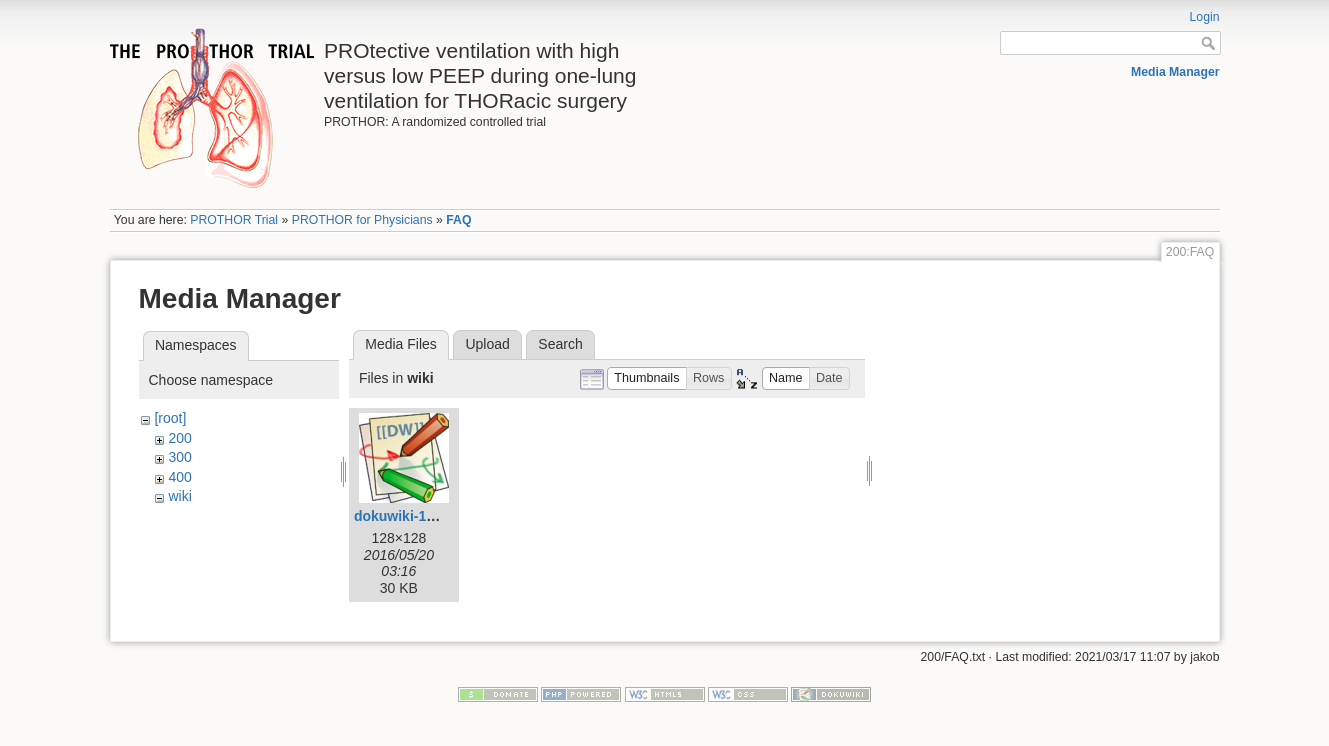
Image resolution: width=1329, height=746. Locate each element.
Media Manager (1175, 72)
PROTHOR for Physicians (362, 220)
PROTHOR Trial (234, 220)
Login (1205, 17)
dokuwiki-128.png (412, 516)
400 (179, 477)
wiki (179, 496)
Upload (487, 344)
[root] (170, 418)
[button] (647, 378)
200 (179, 438)
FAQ (458, 220)
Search (560, 344)
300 (179, 457)
